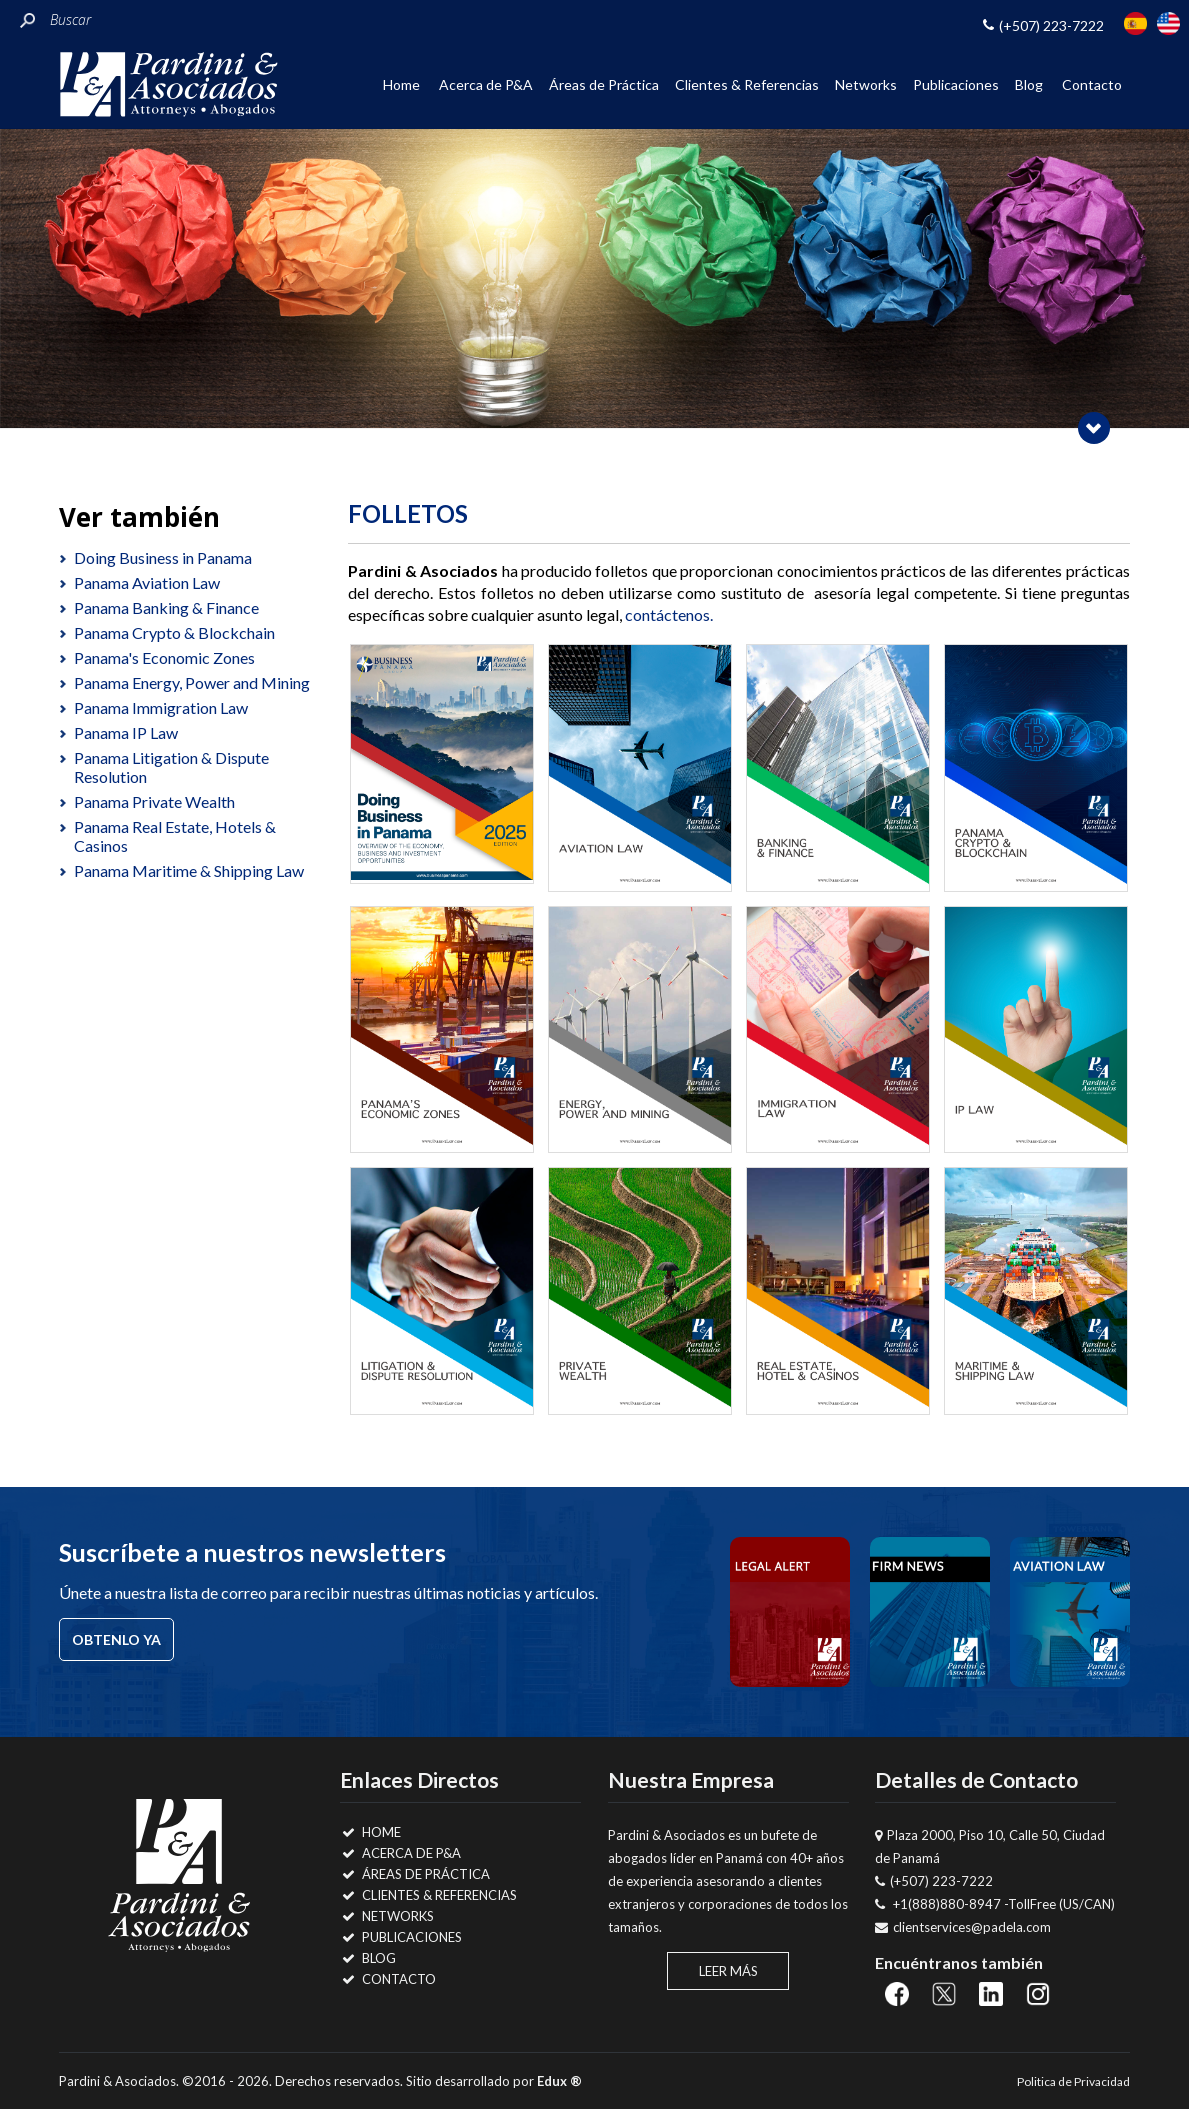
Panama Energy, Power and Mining (192, 682)
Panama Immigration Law (161, 707)
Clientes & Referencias (747, 84)
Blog (1029, 84)
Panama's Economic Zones (164, 657)
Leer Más (728, 1971)
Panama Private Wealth (154, 801)
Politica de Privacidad (1073, 2081)
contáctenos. (669, 614)
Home (401, 84)
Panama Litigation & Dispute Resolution (171, 767)
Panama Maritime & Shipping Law (189, 870)
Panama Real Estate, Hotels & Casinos (175, 836)
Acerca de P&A (486, 84)
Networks (866, 84)
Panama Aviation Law (147, 582)
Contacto (1092, 84)
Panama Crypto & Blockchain (174, 632)
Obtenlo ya (116, 1639)
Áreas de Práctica (604, 84)
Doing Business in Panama (163, 557)
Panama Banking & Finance (166, 607)
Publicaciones (956, 84)
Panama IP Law (126, 732)
